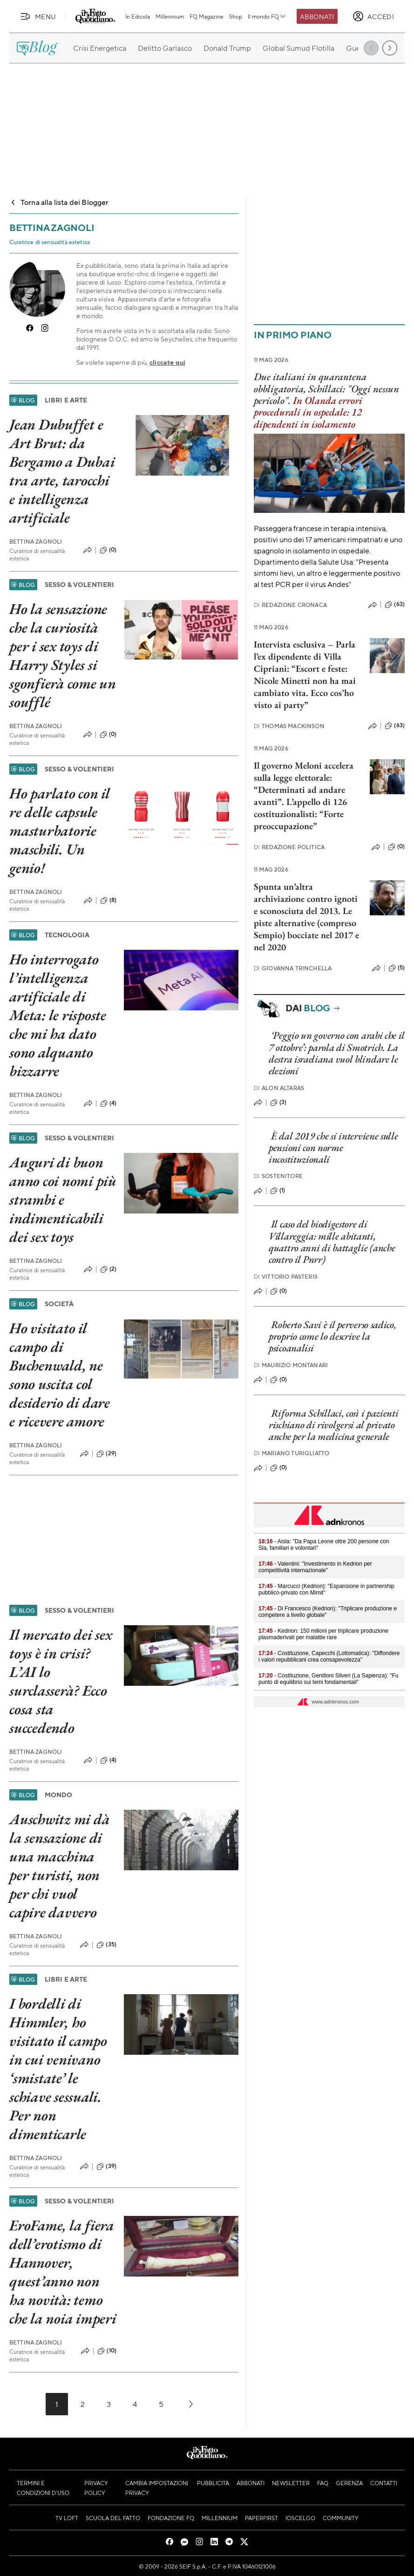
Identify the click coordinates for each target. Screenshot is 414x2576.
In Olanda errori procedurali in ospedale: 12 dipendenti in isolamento (308, 412)
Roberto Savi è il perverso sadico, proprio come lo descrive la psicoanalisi (332, 1336)
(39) (106, 2166)
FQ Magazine (207, 16)
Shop (235, 16)
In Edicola (137, 16)
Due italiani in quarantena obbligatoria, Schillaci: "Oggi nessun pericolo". (326, 388)
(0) (108, 550)
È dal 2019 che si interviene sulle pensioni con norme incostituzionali (333, 1147)
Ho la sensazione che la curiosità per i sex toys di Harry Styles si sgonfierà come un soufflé (62, 655)
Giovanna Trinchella (293, 968)
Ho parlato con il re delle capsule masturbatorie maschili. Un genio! (59, 831)
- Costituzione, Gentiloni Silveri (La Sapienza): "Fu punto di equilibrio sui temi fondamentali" (328, 1678)
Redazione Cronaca (290, 604)
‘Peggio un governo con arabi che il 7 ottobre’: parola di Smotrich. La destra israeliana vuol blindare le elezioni (336, 1053)
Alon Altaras (279, 1087)
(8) (108, 900)
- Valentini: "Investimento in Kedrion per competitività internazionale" (315, 1567)
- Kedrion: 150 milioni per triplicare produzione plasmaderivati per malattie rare (323, 1634)
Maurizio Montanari (291, 1365)
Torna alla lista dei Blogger (59, 202)
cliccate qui (167, 362)
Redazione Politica (289, 847)
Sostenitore (278, 1175)
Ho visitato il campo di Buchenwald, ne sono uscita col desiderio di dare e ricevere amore (59, 1374)
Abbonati (317, 16)
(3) (278, 1102)
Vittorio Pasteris (286, 1276)
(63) (395, 604)
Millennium (170, 16)
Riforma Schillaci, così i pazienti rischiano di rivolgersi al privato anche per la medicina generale (334, 1425)
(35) (106, 1945)
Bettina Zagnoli (35, 541)
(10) (106, 2351)
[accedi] (373, 16)
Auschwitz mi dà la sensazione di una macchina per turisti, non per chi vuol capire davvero (59, 1865)
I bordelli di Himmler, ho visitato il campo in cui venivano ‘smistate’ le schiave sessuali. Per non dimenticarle (58, 2069)
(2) (108, 1269)
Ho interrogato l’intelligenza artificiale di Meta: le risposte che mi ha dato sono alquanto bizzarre (57, 1015)
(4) (108, 1103)
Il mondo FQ (267, 16)
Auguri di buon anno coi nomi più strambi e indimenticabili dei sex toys (62, 1199)
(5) (396, 968)
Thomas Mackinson (289, 725)
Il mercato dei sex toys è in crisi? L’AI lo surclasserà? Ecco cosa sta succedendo (60, 1681)
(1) (277, 1190)
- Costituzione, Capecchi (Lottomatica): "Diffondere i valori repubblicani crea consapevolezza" (329, 1656)
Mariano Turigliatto (291, 1453)
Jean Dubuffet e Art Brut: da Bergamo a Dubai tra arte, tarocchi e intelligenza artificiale (62, 471)
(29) (106, 1454)
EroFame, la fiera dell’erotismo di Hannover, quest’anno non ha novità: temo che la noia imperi (62, 2271)
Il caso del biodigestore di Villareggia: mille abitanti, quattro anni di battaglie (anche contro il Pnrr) (332, 1241)
